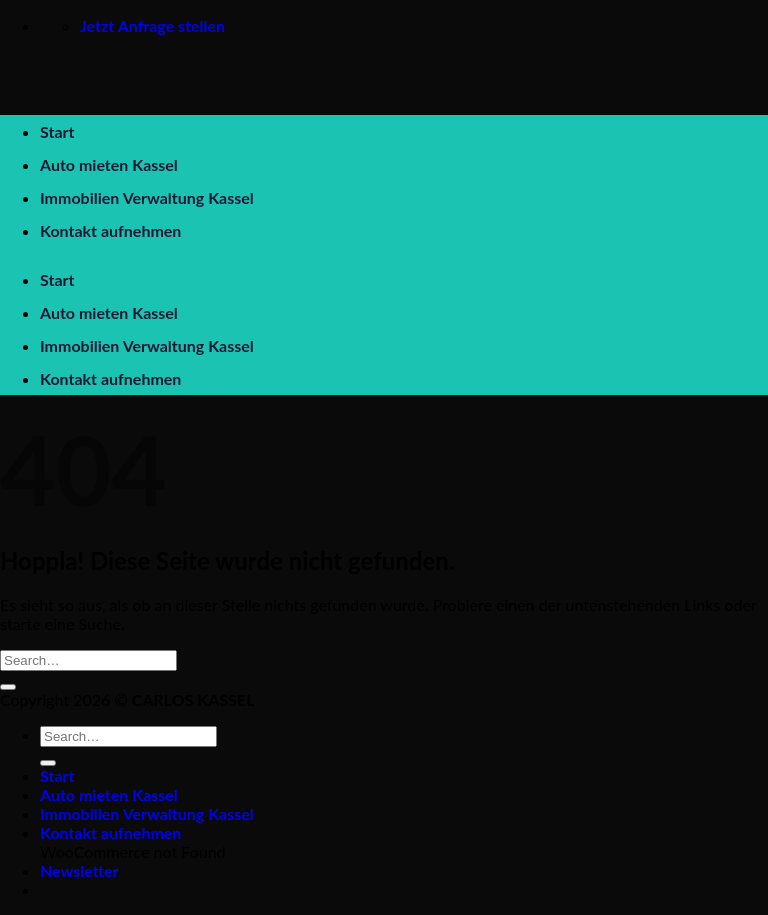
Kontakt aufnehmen (110, 230)
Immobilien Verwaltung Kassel (147, 197)
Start (57, 131)
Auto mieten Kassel (109, 164)
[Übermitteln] (8, 687)
